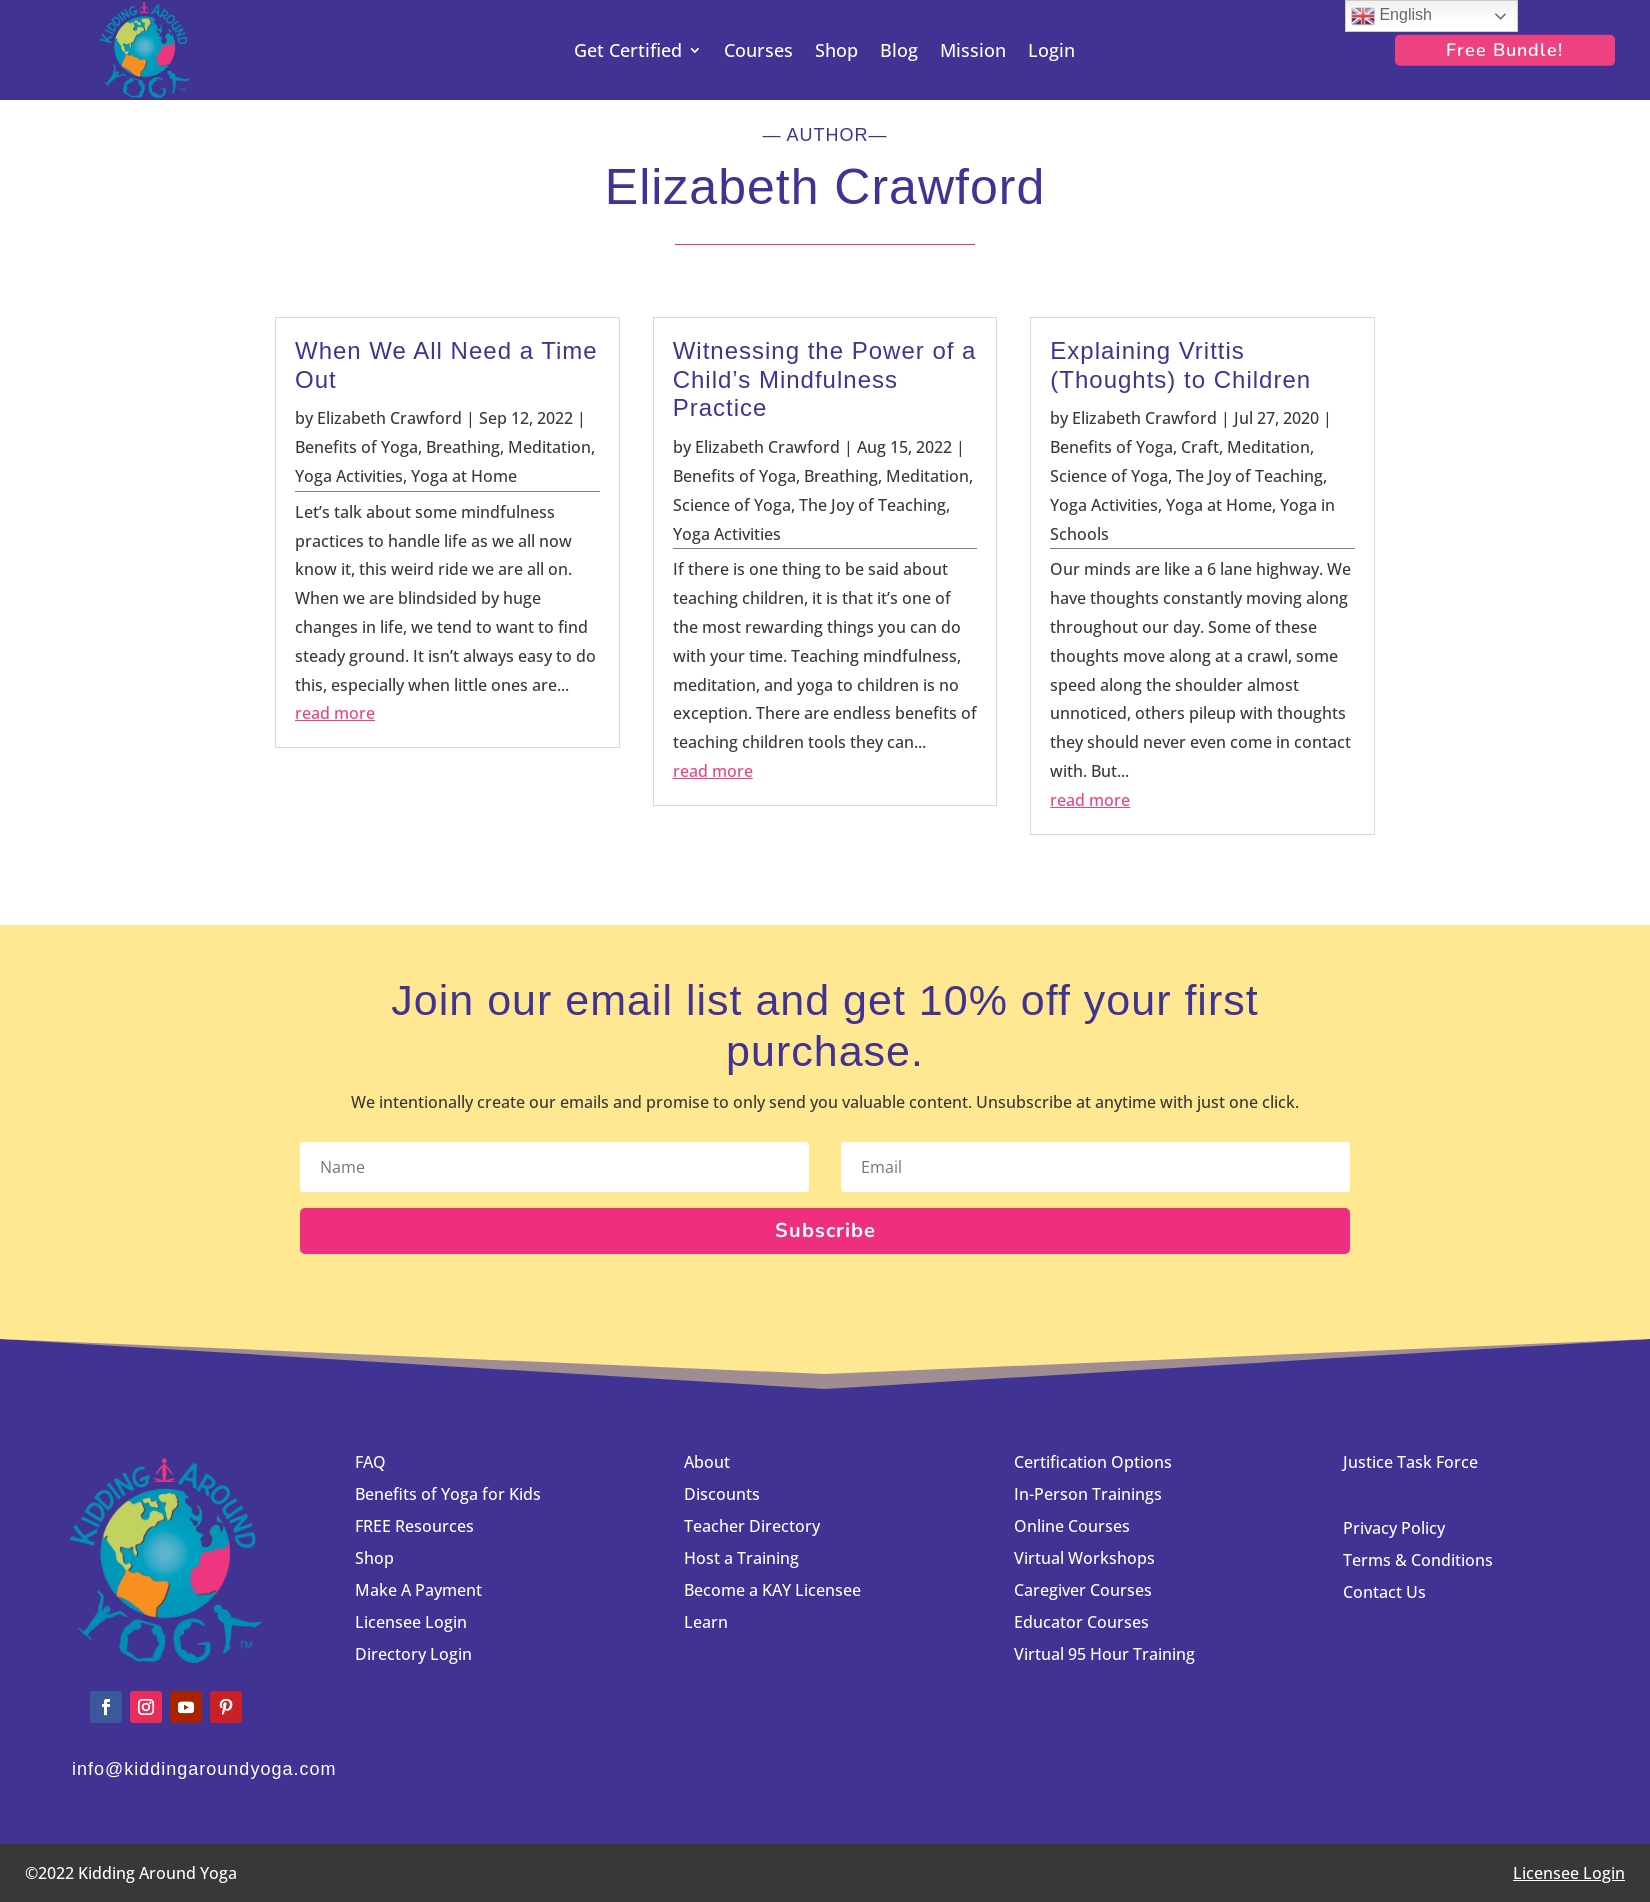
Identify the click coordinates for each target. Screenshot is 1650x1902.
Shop (836, 52)
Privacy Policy (1394, 1528)
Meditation (549, 447)
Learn (706, 1622)
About (707, 1462)
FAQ (370, 1462)
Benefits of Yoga (356, 447)
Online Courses (1072, 1526)
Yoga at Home (464, 476)
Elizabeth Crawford (389, 418)
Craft (1200, 447)
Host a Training (741, 1558)
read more (335, 713)
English (1391, 16)
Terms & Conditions (1418, 1560)
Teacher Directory (752, 1526)
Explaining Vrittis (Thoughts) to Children (1180, 365)
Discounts (722, 1494)
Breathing (463, 447)
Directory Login (413, 1654)
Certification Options (1093, 1462)
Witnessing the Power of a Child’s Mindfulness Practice (825, 379)
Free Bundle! (1504, 50)
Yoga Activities (349, 476)
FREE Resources (414, 1526)
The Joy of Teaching (872, 505)
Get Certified (628, 52)
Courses (758, 52)
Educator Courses (1081, 1622)
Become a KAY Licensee (772, 1590)
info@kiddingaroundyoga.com (204, 1769)
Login (1051, 52)
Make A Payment (418, 1590)
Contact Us (1384, 1592)
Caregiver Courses (1083, 1590)
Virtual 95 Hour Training (1104, 1654)
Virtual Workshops (1084, 1558)
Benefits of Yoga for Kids (448, 1494)
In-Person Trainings (1088, 1494)
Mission (973, 52)
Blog (899, 52)
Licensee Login (413, 1622)
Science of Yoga (732, 505)
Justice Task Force (1410, 1462)
